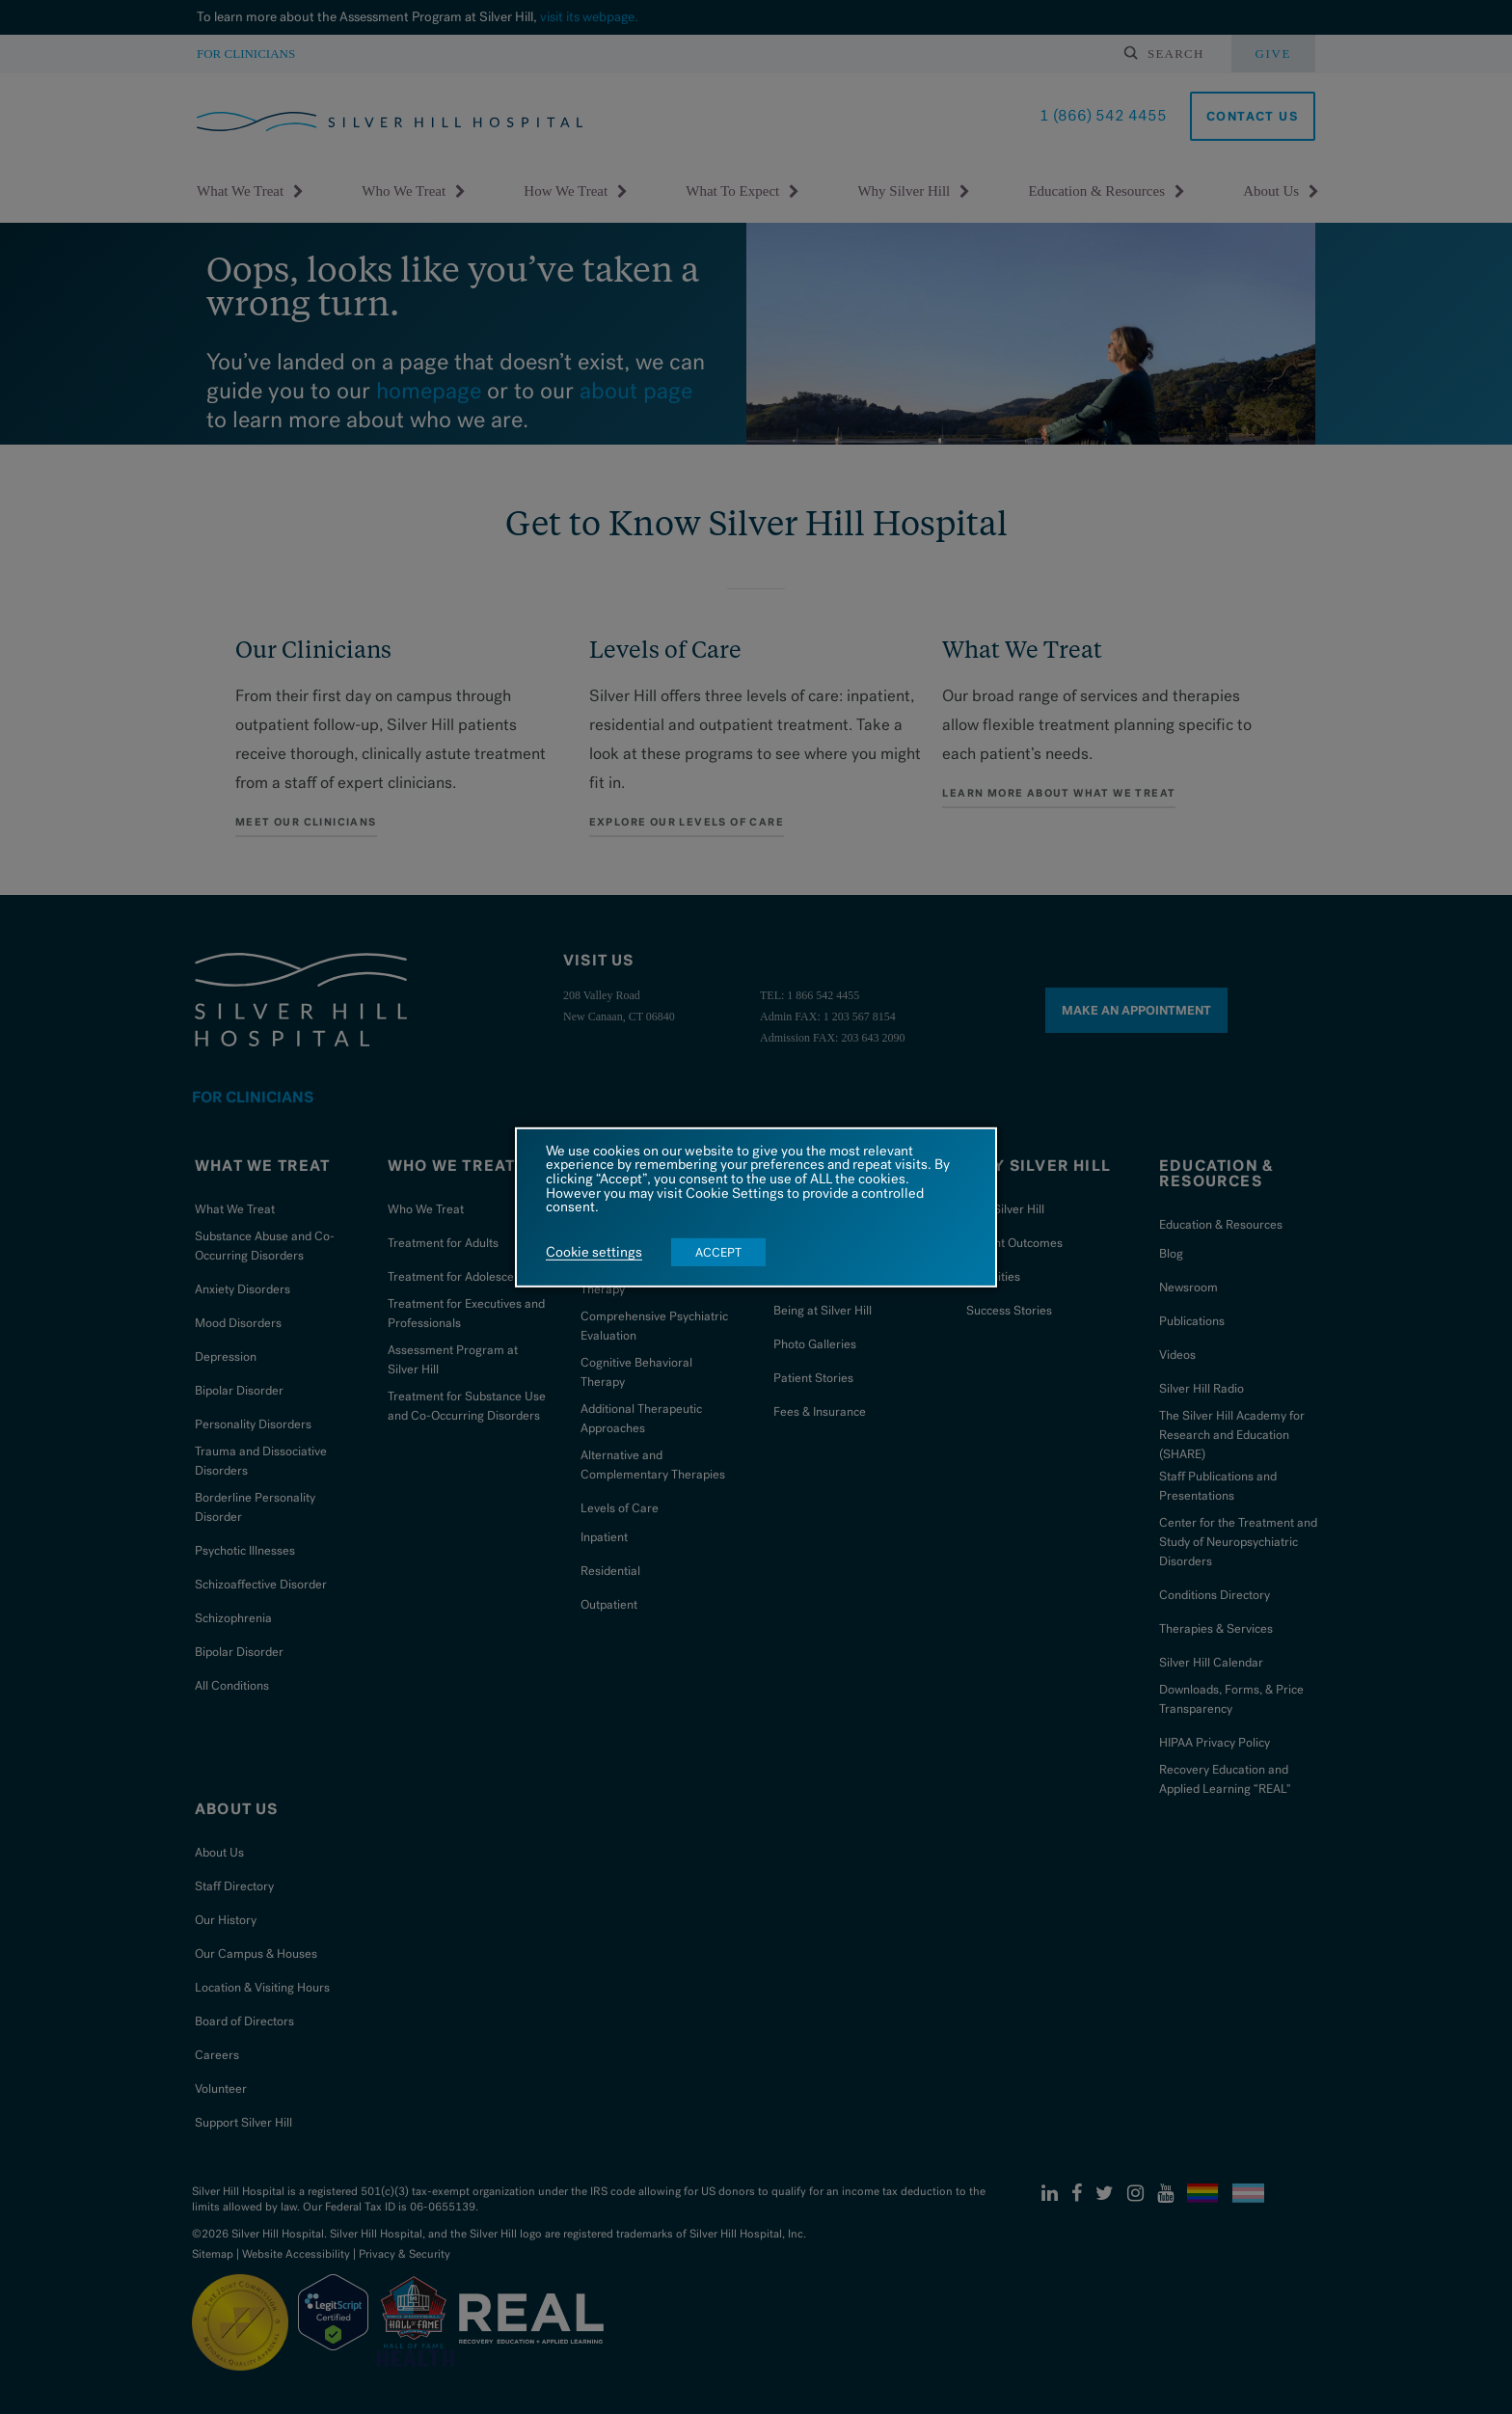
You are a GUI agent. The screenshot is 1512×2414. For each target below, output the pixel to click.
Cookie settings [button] (594, 1253)
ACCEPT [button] (718, 1252)
